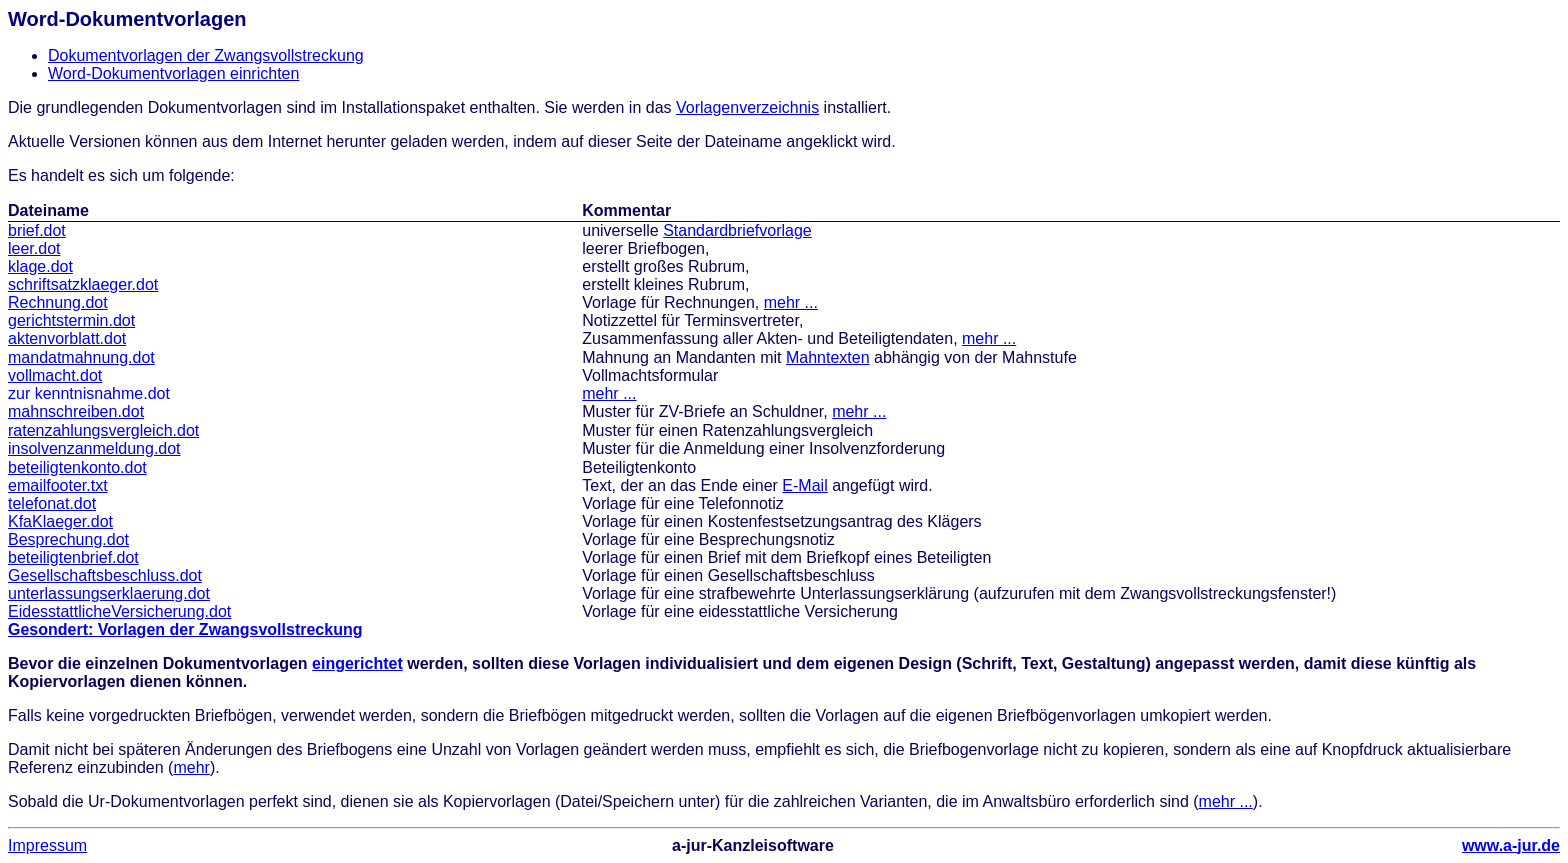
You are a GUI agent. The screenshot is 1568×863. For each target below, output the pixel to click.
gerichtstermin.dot (71, 320)
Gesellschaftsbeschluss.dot (105, 575)
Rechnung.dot (58, 302)
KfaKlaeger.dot (60, 521)
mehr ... (791, 302)
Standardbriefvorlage (737, 230)
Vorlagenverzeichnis (747, 107)
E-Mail (804, 485)
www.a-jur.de (1511, 845)
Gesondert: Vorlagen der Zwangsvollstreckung (185, 629)
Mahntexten (828, 357)
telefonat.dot (52, 503)
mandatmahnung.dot (81, 357)
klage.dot (40, 266)
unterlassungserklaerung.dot (109, 593)
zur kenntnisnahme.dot (89, 393)
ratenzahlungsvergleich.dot (103, 430)
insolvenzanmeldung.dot (94, 448)
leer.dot (34, 248)
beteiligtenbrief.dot (73, 557)
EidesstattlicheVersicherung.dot (119, 611)
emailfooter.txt (58, 485)
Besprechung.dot (68, 539)
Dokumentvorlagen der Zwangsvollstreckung (206, 55)
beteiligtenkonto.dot (77, 467)
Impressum (47, 845)
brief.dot (37, 230)
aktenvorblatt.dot (67, 338)
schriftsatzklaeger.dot (83, 284)
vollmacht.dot (55, 375)
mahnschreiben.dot (76, 411)
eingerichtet (357, 663)
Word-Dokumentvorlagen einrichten (173, 73)
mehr (191, 767)
